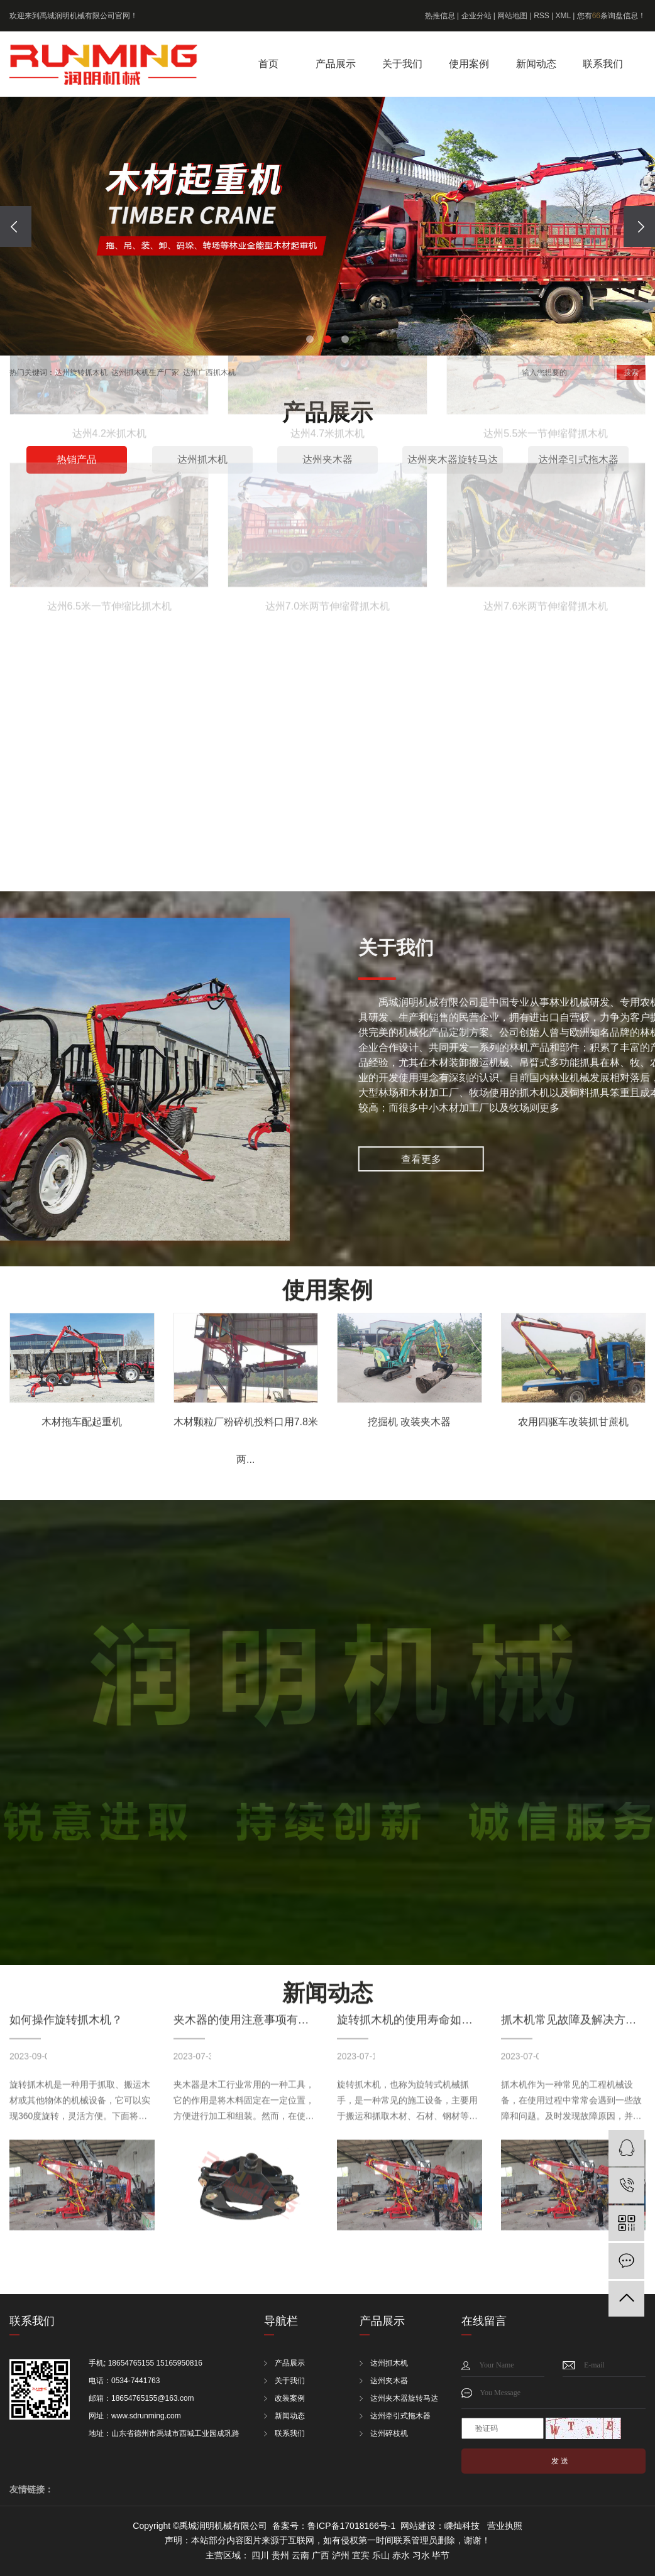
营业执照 (504, 2526)
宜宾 (361, 2555)
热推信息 (440, 15)
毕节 (440, 2555)
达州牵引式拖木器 (400, 2415)
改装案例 (290, 2398)
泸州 (341, 2555)
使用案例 (469, 63)
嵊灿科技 (462, 2526)
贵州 (280, 2555)
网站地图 (512, 15)
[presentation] (15, 226)
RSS (541, 15)
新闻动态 (536, 63)
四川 (260, 2555)
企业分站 (476, 15)
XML (563, 15)
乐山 (381, 2555)
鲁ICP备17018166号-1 (351, 2526)
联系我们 (603, 63)
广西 (320, 2555)
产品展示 (336, 63)
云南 (300, 2555)
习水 (421, 2555)
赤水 (401, 2555)
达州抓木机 (389, 2363)
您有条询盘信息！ (611, 15)
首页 (268, 63)
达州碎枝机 (389, 2433)
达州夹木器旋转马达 (404, 2398)
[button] (310, 339)
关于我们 (402, 63)
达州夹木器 (389, 2380)
